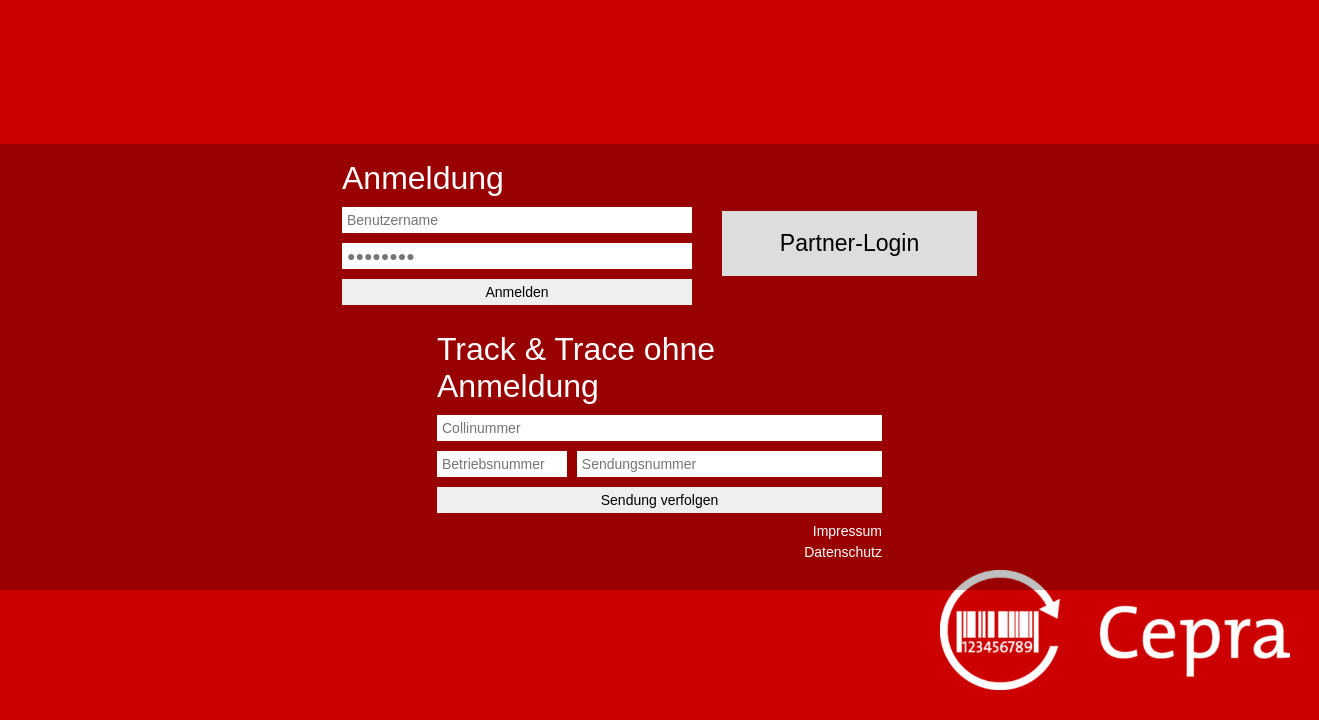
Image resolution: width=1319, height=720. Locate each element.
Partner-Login (849, 243)
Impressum (847, 531)
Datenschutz (843, 552)
